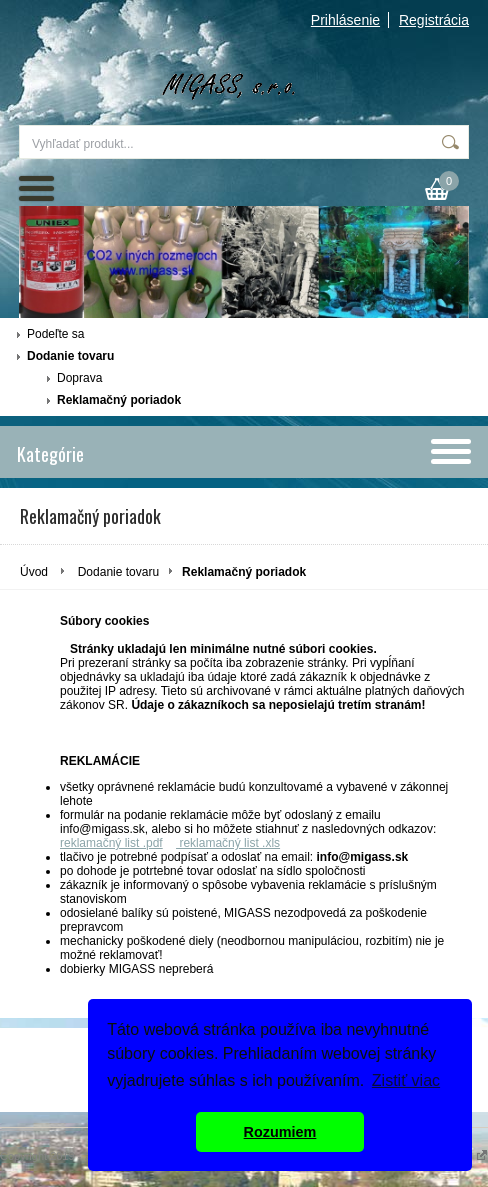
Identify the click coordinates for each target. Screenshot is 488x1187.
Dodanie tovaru (70, 356)
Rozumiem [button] (280, 1132)
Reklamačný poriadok (119, 400)
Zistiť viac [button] (406, 1080)
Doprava (79, 378)
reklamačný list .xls (228, 843)
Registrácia (434, 20)
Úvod (34, 572)
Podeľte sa (56, 334)
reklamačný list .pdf (111, 843)
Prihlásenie (345, 20)
